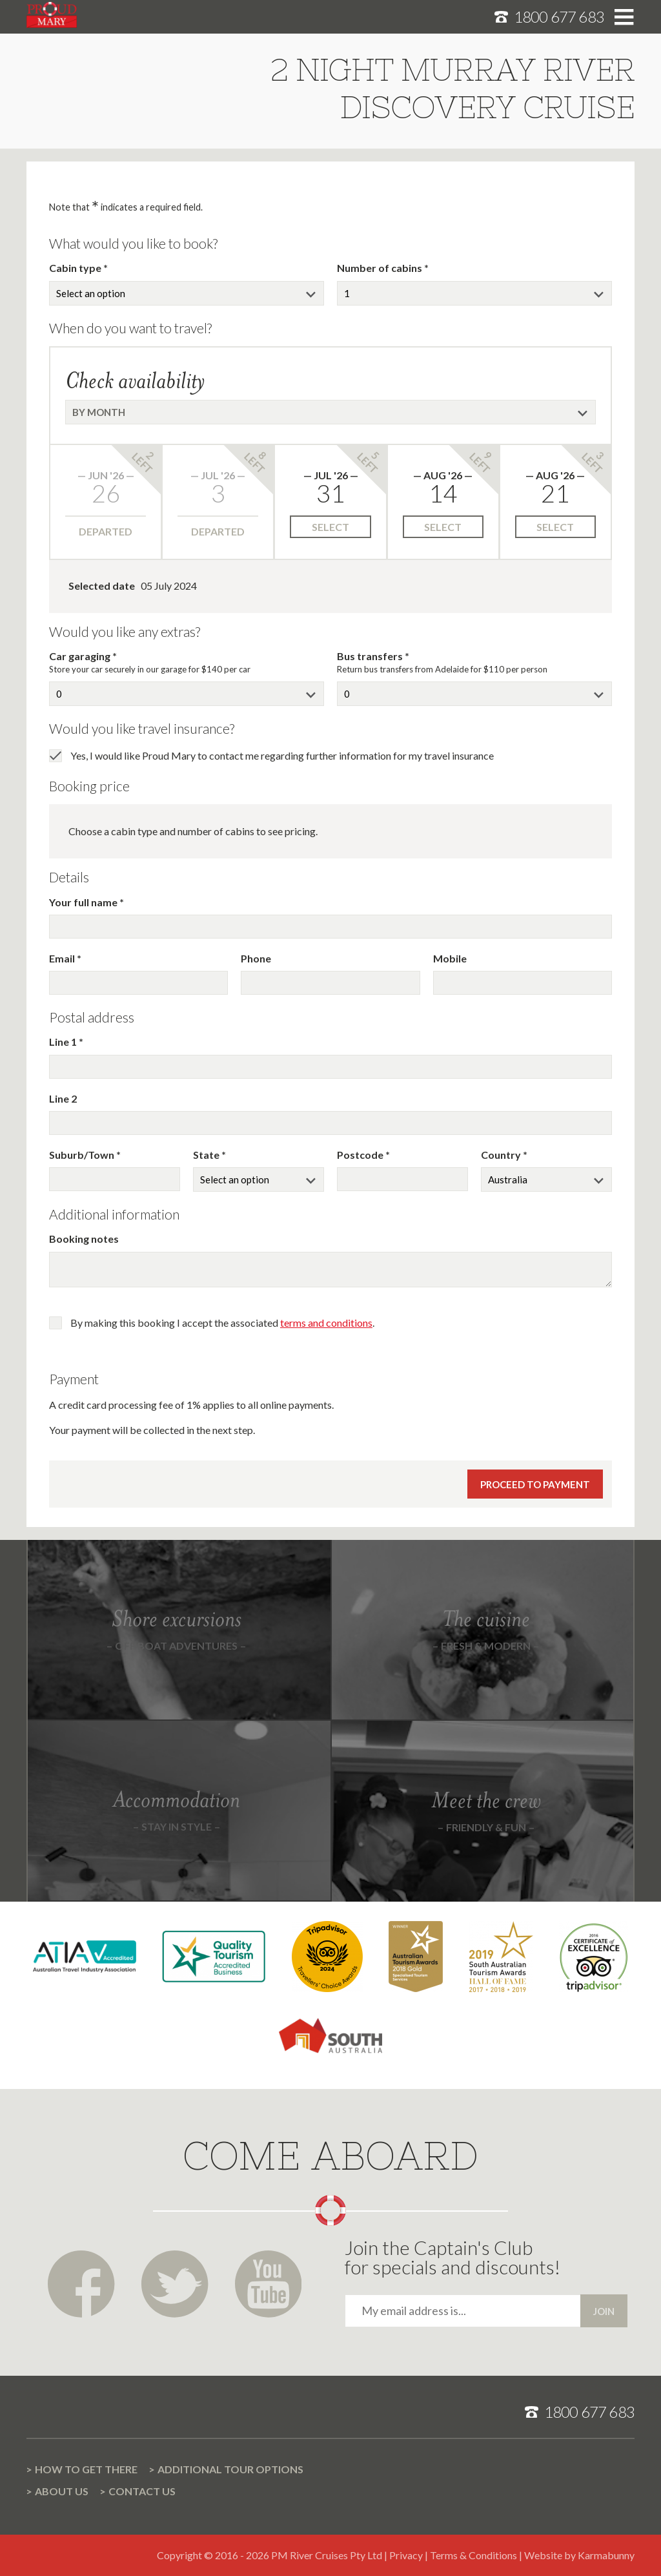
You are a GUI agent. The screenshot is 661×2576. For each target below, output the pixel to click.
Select (330, 527)
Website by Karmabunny (579, 2555)
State (207, 1154)
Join (604, 2311)
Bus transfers (371, 656)
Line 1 (64, 1041)
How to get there (86, 2469)
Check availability (135, 380)
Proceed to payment (535, 1484)
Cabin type (76, 268)
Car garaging (80, 656)
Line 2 (63, 1098)
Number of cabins (380, 268)
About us (61, 2491)
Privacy (406, 2555)
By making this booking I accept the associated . (222, 1322)
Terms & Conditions (473, 2555)
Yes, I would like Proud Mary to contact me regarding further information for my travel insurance (282, 755)
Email (63, 958)
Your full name (84, 902)
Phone (256, 958)
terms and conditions (326, 1322)
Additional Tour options (230, 2469)
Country (502, 1154)
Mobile (450, 958)
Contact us (142, 2491)
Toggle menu (624, 17)
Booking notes (84, 1238)
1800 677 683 (559, 16)
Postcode (361, 1154)
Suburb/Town (82, 1154)
